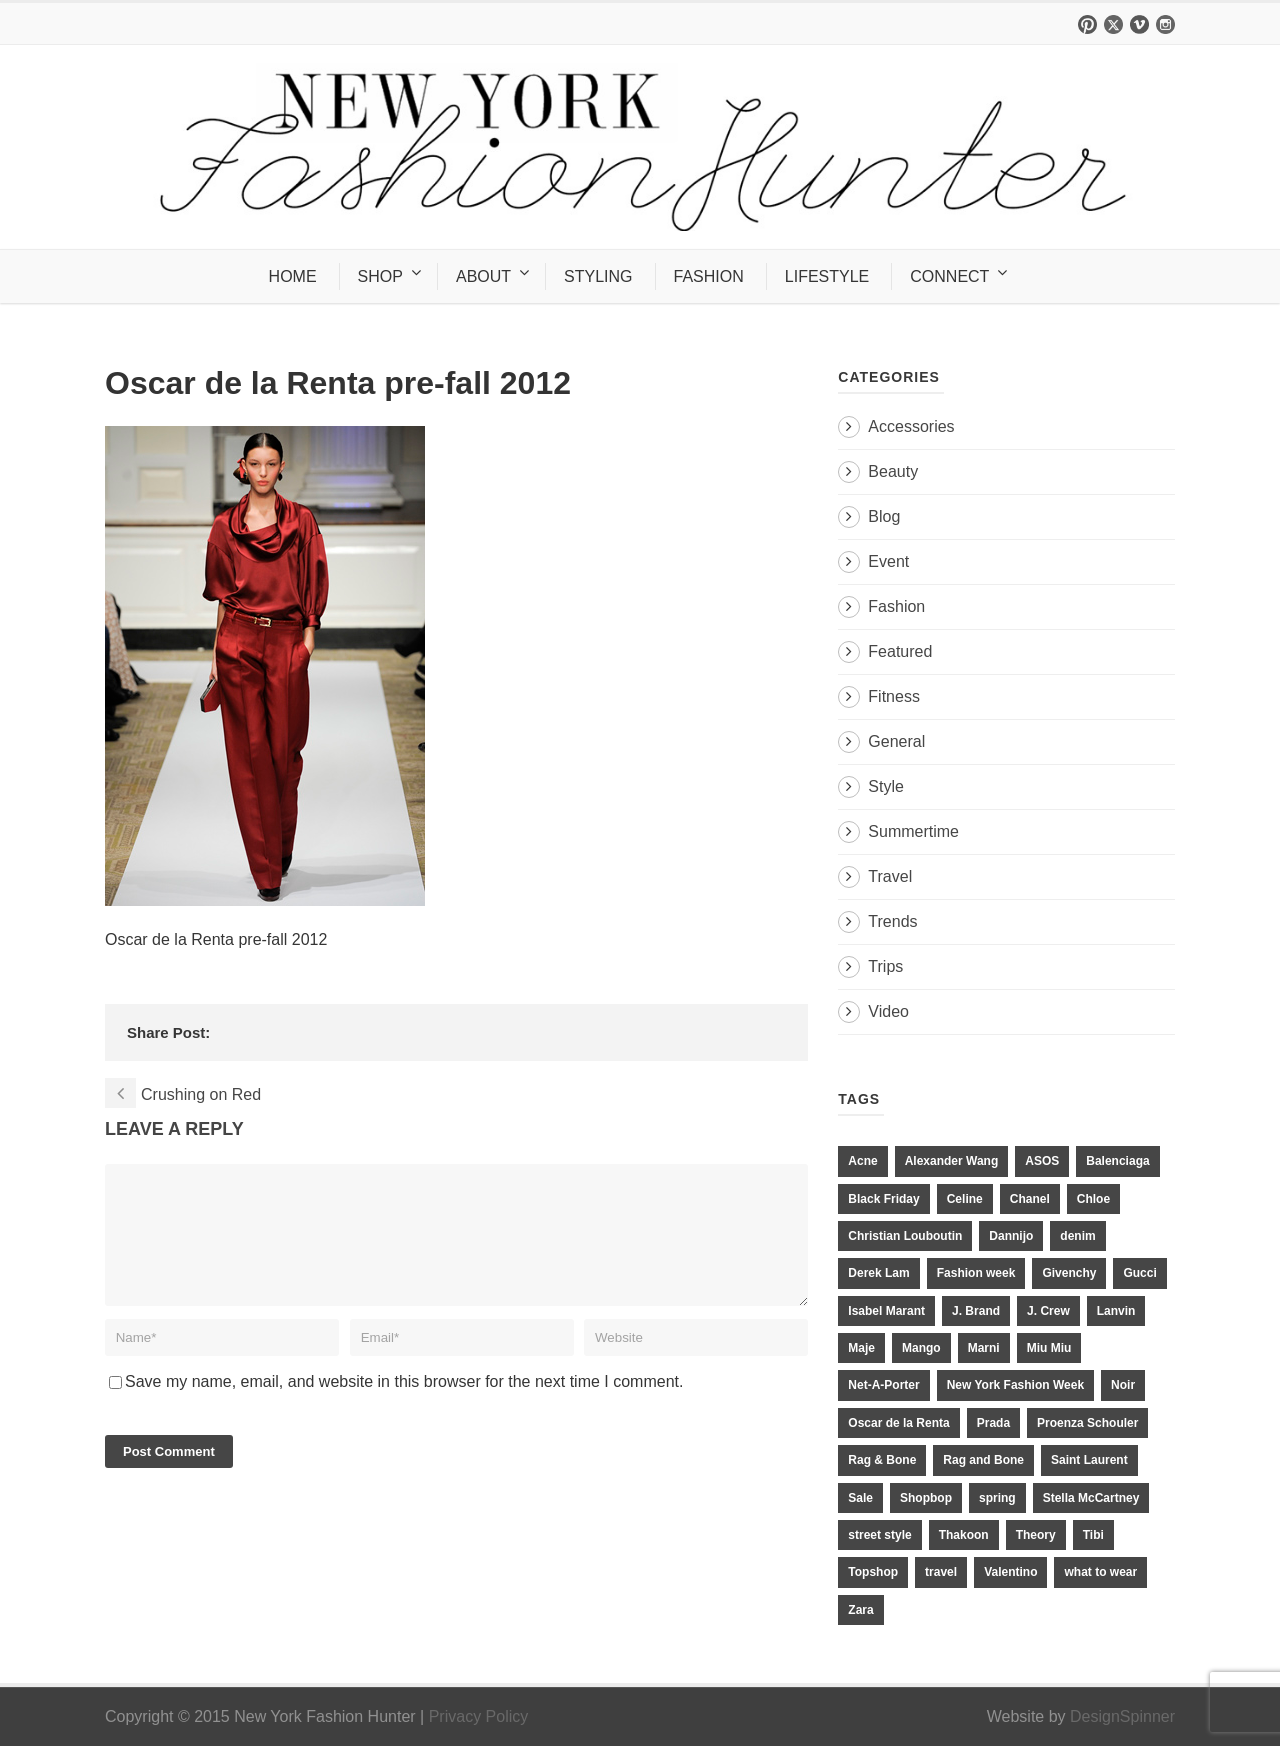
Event (888, 561)
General (896, 741)
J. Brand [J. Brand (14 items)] (976, 1311)
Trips (885, 966)
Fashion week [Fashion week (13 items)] (976, 1273)
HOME (293, 276)
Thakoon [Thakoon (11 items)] (964, 1535)
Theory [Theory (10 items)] (1036, 1535)
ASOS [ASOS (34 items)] (1042, 1161)
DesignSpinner (1122, 1716)
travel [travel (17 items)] (941, 1572)
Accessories (911, 426)
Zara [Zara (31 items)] (860, 1610)
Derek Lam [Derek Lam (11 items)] (878, 1273)
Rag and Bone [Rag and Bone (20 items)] (983, 1460)
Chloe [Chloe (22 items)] (1093, 1199)
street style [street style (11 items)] (879, 1535)
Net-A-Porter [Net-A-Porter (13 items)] (883, 1385)
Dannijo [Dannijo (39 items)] (1011, 1236)
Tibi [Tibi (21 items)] (1093, 1535)
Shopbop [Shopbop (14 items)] (926, 1498)
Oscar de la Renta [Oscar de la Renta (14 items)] (898, 1423)
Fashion (896, 606)
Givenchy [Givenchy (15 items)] (1069, 1273)
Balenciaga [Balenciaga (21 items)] (1117, 1161)
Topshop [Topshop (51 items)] (873, 1572)
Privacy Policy (479, 1716)
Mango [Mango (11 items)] (921, 1348)
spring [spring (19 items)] (997, 1498)
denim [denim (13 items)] (1077, 1236)
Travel (890, 876)
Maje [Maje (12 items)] (861, 1348)
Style (886, 786)
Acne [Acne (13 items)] (862, 1161)
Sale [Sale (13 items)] (860, 1498)
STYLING (598, 276)
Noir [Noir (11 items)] (1123, 1385)
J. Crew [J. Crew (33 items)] (1048, 1311)
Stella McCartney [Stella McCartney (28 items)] (1091, 1498)
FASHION (709, 276)
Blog (884, 516)
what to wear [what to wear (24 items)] (1100, 1572)
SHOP (380, 276)
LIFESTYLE (827, 276)
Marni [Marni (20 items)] (984, 1348)
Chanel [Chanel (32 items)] (1030, 1199)
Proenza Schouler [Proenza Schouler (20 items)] (1087, 1423)
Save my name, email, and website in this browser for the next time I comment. (404, 1405)
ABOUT (483, 276)
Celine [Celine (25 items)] (965, 1199)
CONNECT (949, 276)
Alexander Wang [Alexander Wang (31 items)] (952, 1161)
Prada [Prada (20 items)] (993, 1423)
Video (888, 1011)
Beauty (893, 471)
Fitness (894, 696)
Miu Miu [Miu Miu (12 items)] (1049, 1348)
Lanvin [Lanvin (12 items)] (1116, 1311)
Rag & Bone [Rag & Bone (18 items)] (882, 1460)
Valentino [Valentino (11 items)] (1010, 1572)
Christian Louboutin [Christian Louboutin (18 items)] (905, 1236)
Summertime (913, 831)
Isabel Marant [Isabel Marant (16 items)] (886, 1311)
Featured (900, 651)
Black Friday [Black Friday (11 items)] (883, 1199)
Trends (892, 921)
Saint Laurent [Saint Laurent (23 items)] (1089, 1460)
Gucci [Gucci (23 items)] (1139, 1273)
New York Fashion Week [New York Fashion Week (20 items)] (1015, 1385)
